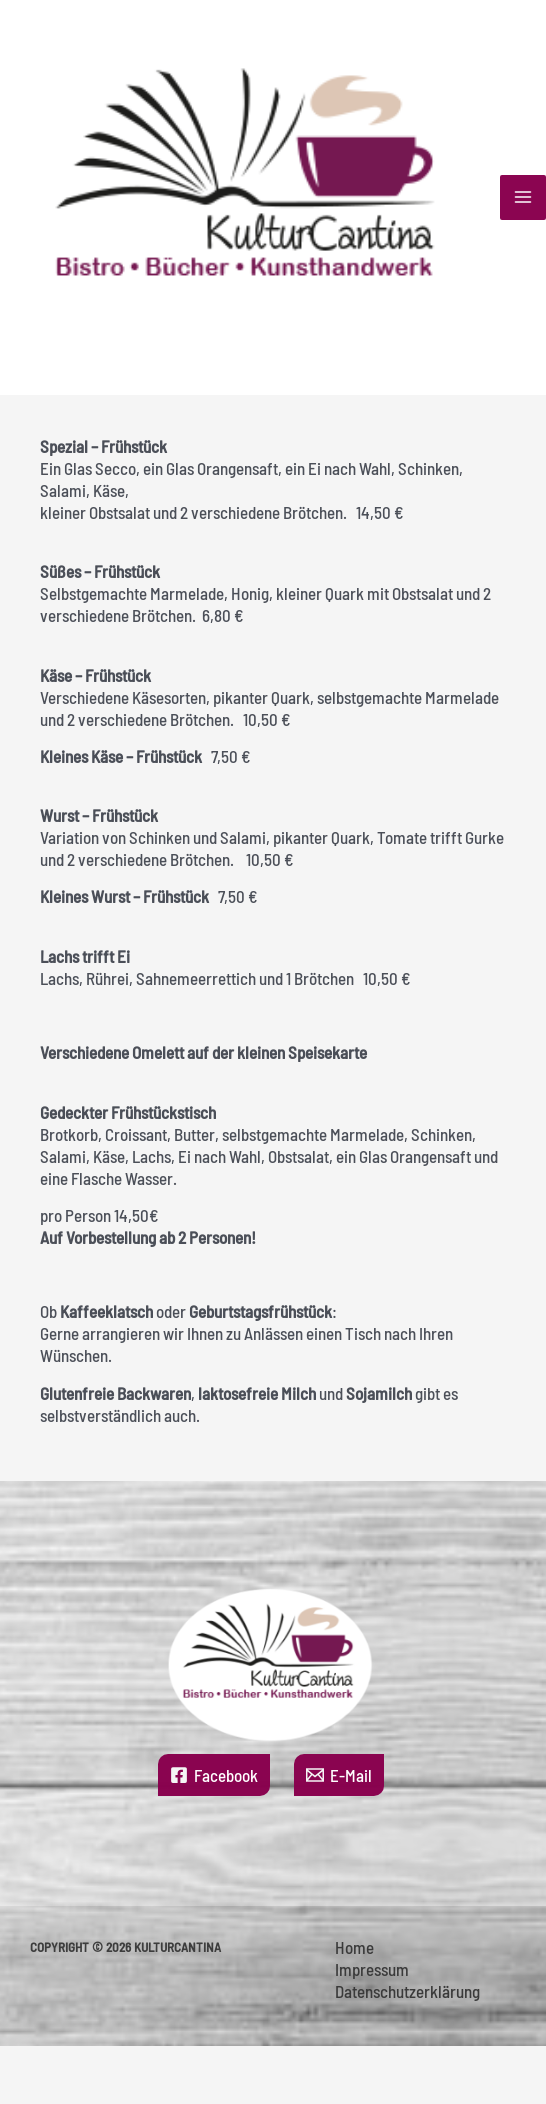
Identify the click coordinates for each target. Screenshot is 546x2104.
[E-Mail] (339, 1775)
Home (354, 1947)
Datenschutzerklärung (407, 1991)
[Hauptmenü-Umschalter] (523, 198)
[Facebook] (214, 1775)
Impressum (372, 1969)
